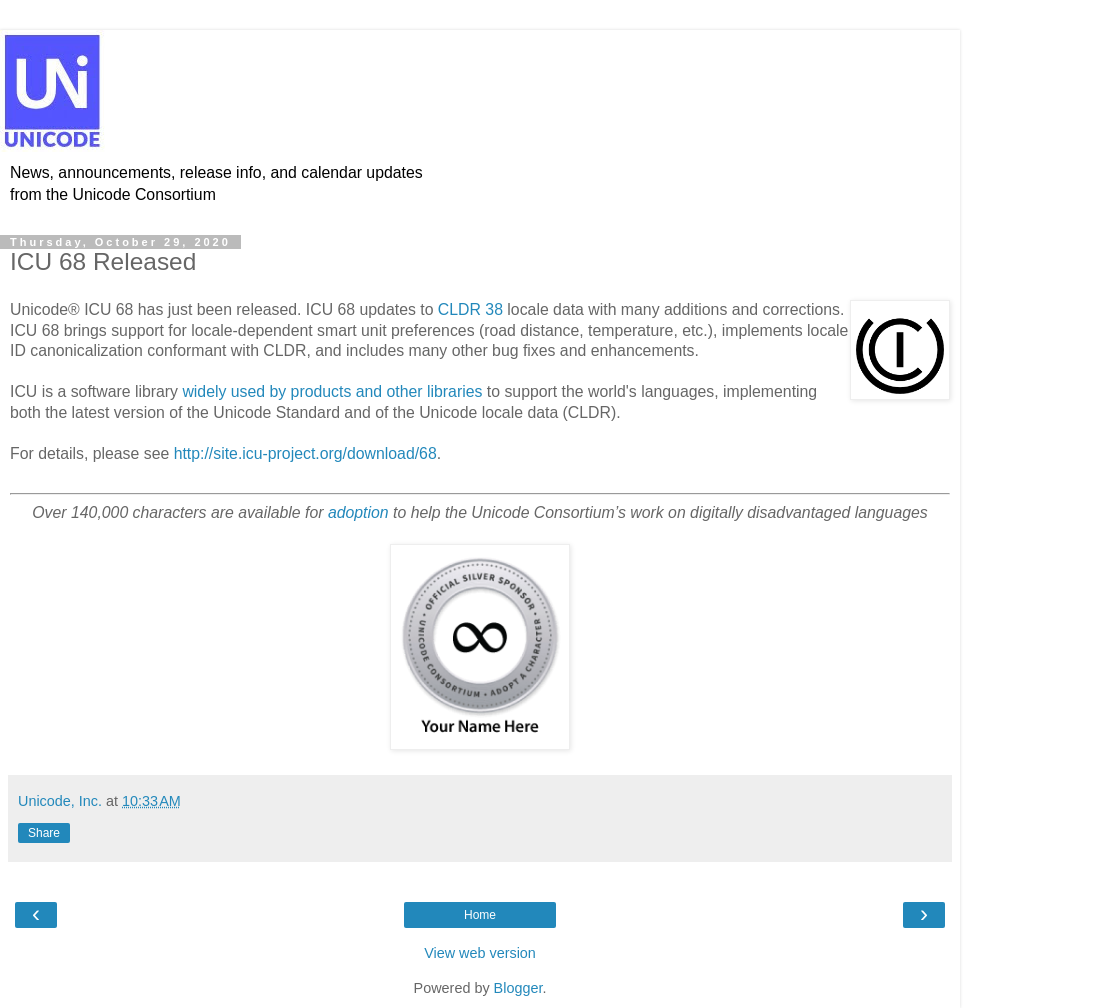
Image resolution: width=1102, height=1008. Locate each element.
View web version (480, 953)
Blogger (518, 988)
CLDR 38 (470, 309)
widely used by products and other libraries (332, 391)
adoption (358, 512)
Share (44, 833)
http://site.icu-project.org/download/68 (305, 453)
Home (480, 915)
